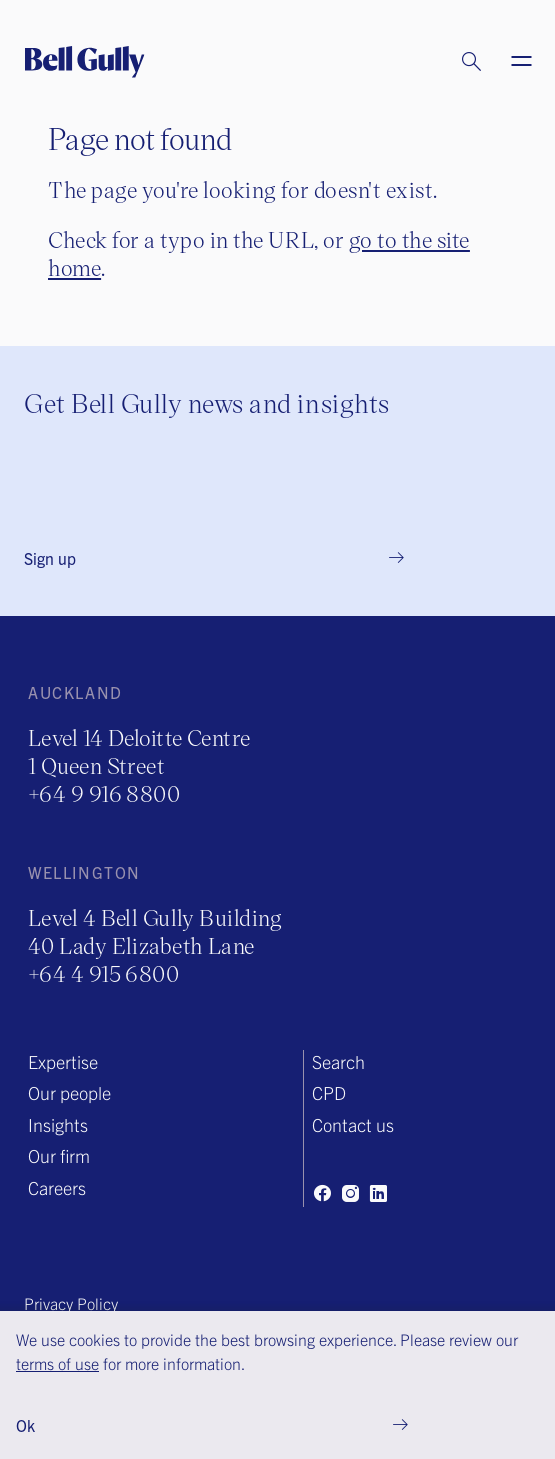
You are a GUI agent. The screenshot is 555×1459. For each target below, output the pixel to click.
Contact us (353, 1124)
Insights (58, 1124)
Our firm (59, 1155)
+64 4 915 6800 (103, 973)
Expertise (63, 1061)
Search (338, 1061)
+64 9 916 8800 (104, 793)
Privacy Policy (71, 1303)
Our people (69, 1092)
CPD (329, 1092)
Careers (57, 1187)
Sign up (50, 558)
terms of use (57, 1363)
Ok (25, 1425)
